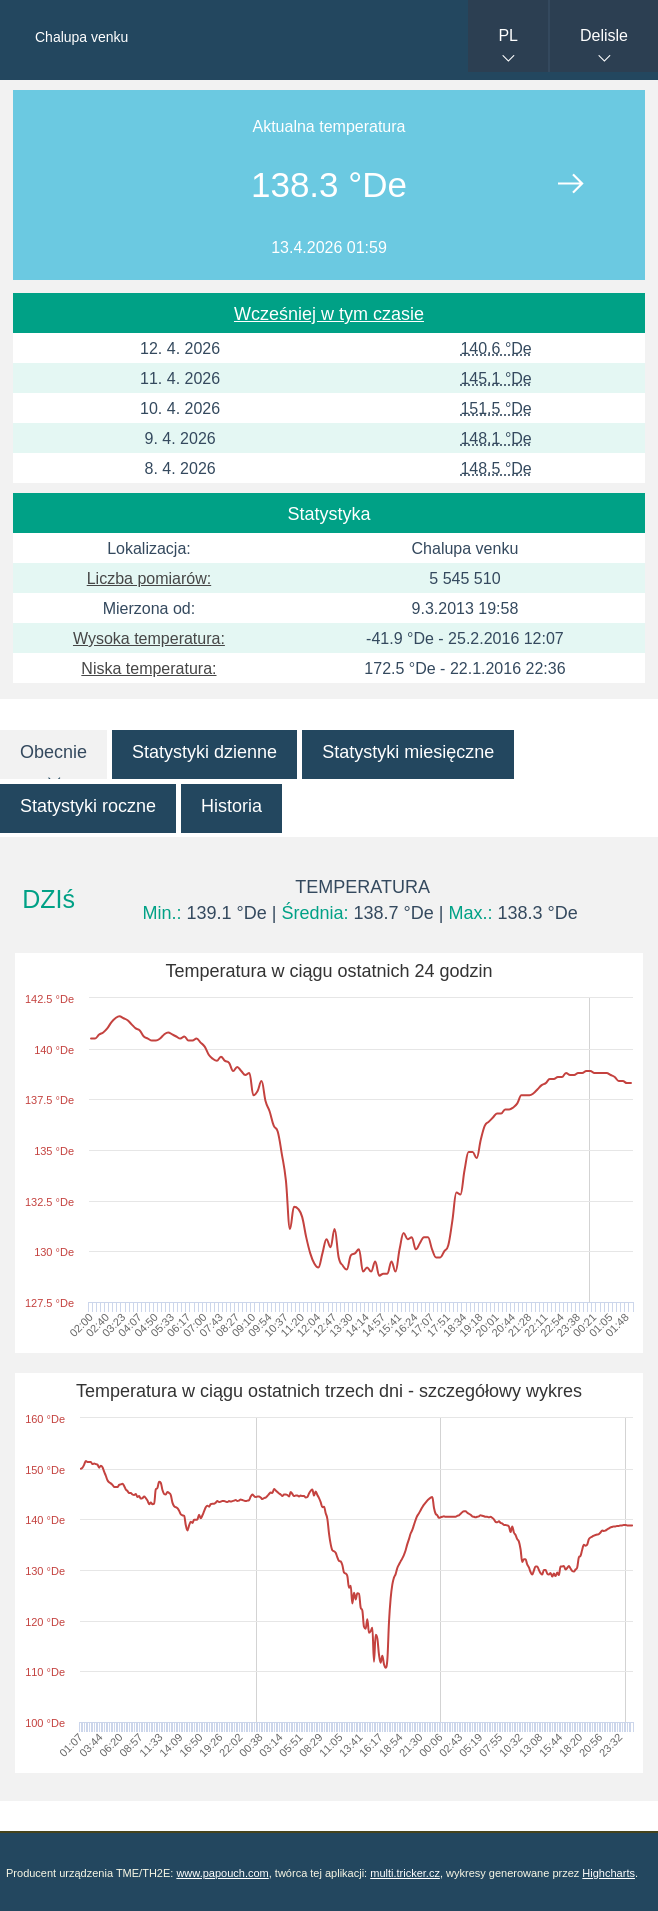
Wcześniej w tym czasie (329, 314)
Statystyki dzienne (204, 752)
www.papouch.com (222, 1873)
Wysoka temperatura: (149, 638)
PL (508, 35)
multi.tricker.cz (405, 1873)
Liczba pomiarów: (149, 578)
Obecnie (53, 752)
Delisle (604, 35)
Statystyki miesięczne (408, 752)
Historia (231, 806)
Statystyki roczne (88, 806)
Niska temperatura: (148, 668)
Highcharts (608, 1873)
